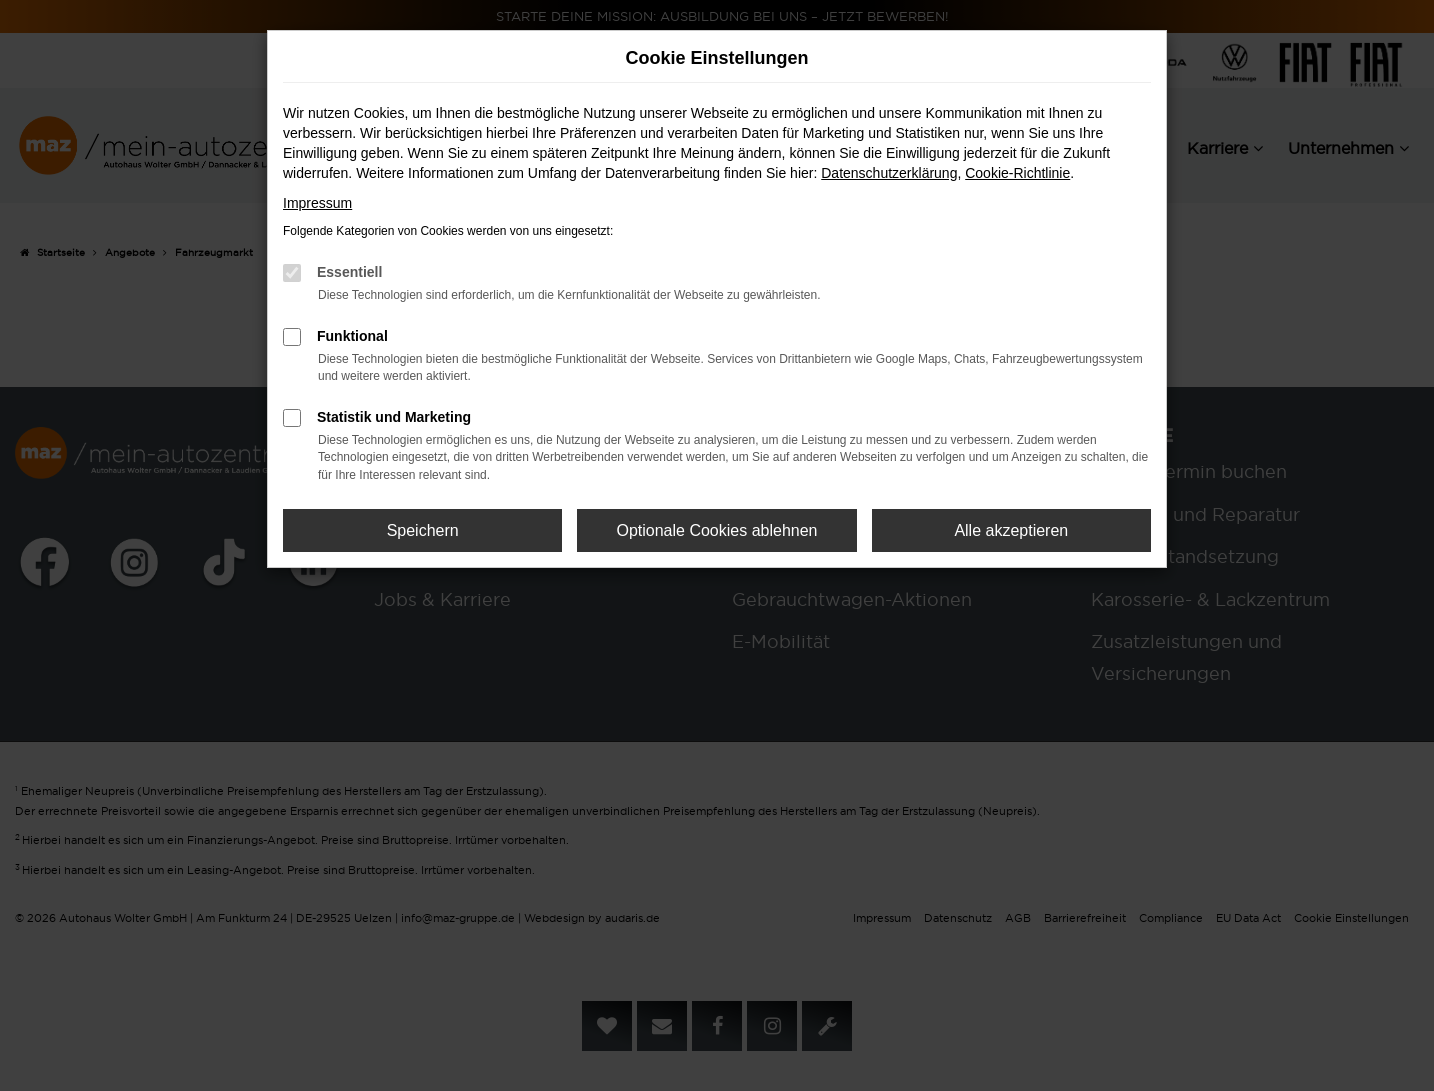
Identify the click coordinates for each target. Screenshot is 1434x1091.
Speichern (423, 530)
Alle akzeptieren (1011, 530)
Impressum (317, 203)
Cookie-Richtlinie (1017, 173)
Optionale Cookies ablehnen (716, 530)
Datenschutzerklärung (889, 173)
